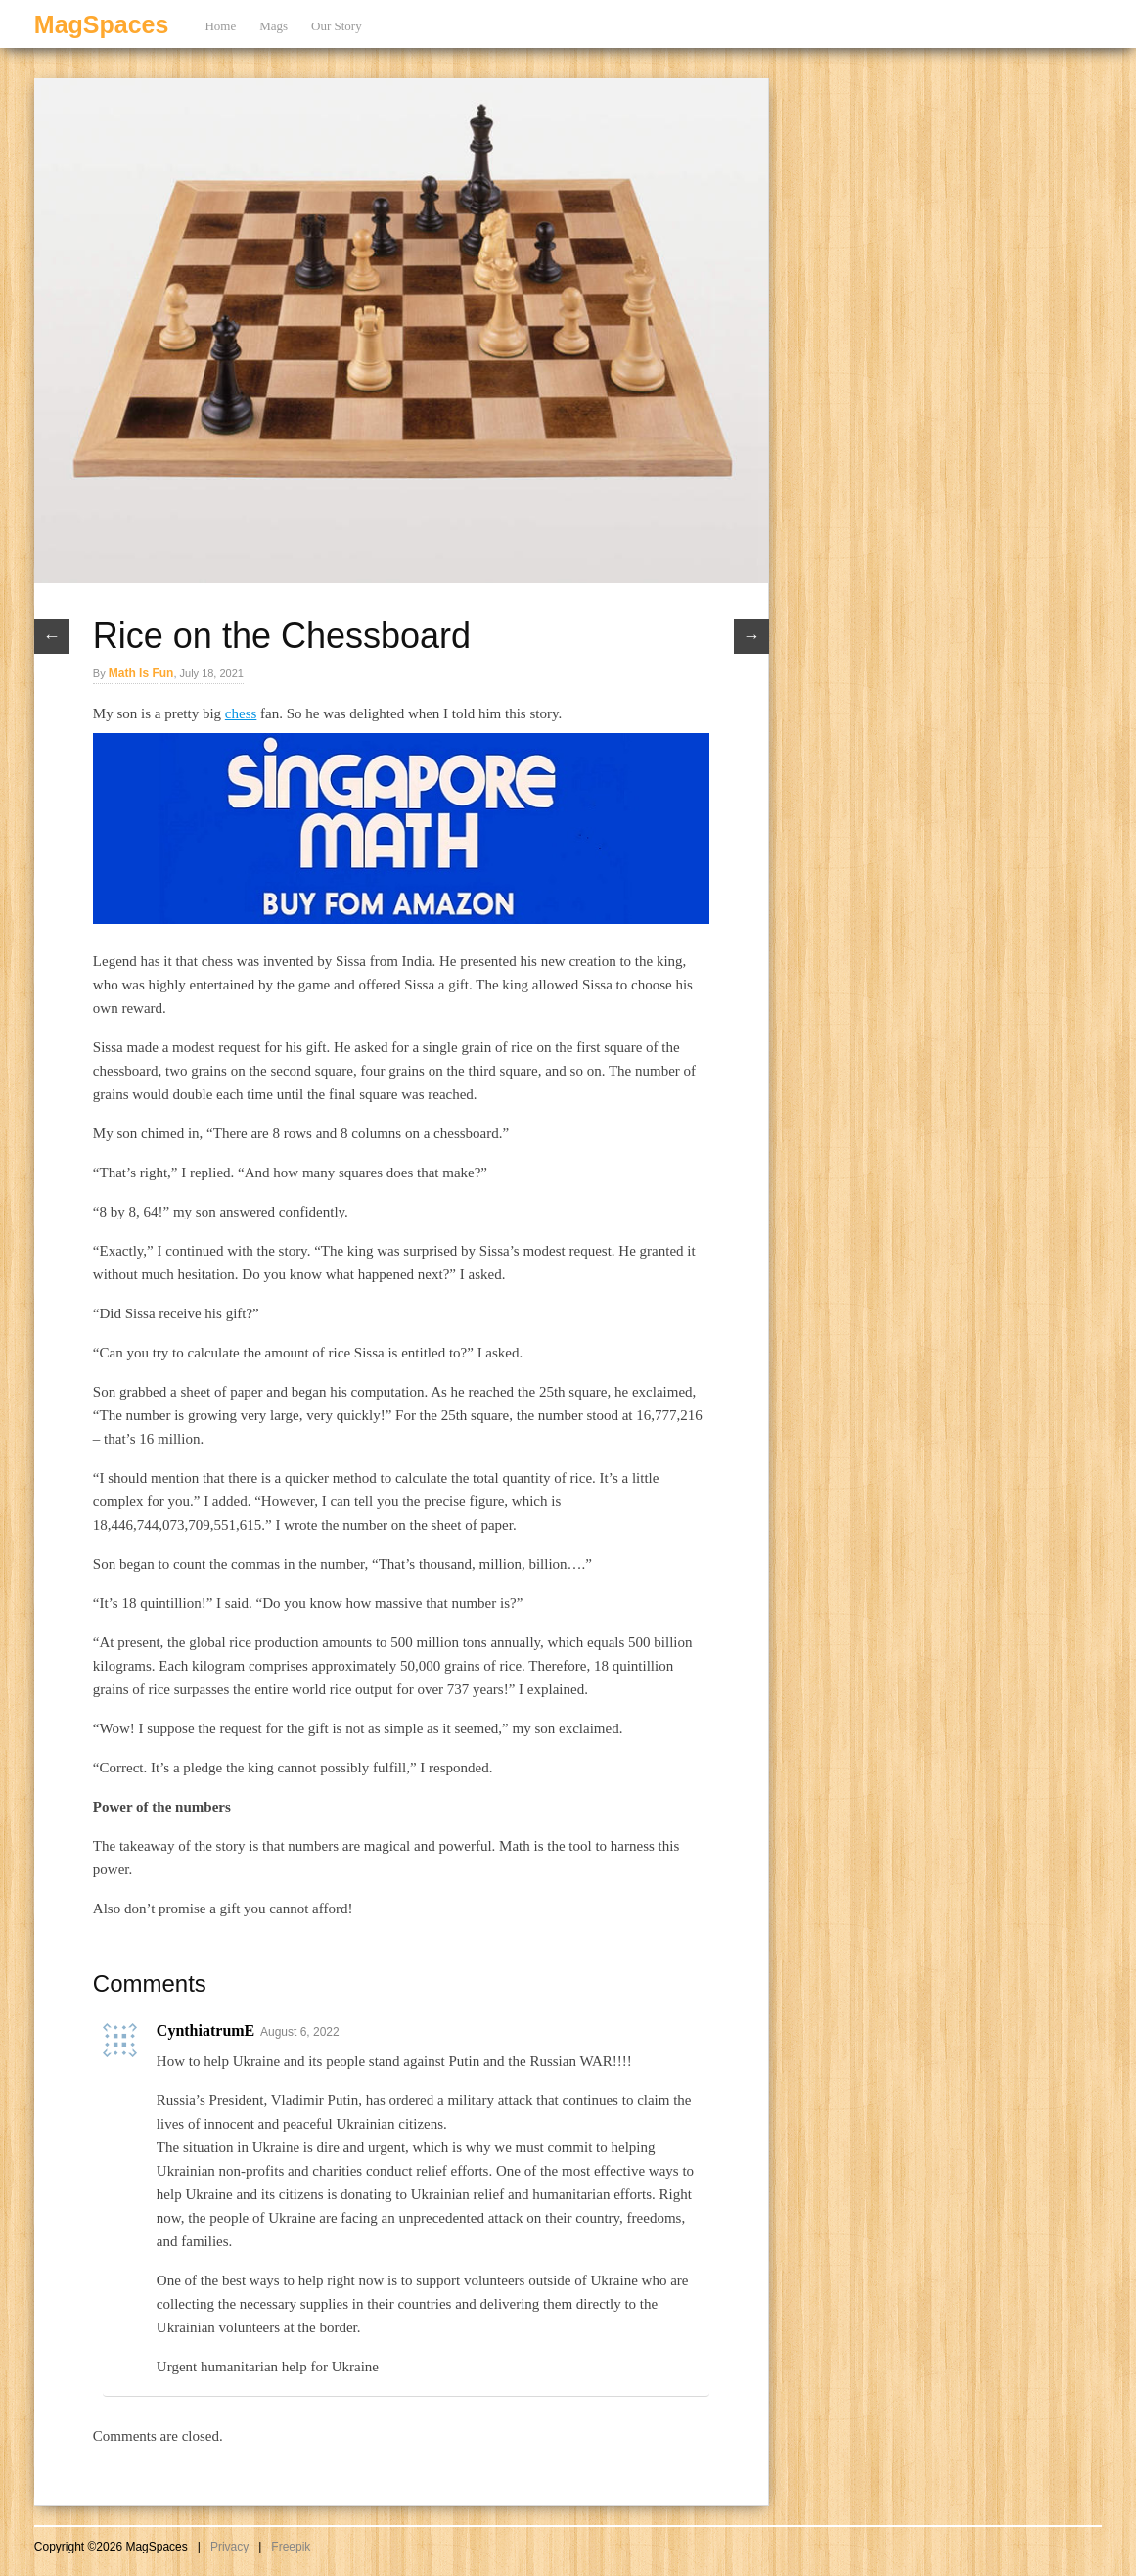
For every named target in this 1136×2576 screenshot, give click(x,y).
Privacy (229, 2546)
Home (220, 26)
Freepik (290, 2546)
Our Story (336, 26)
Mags (273, 26)
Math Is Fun (141, 673)
